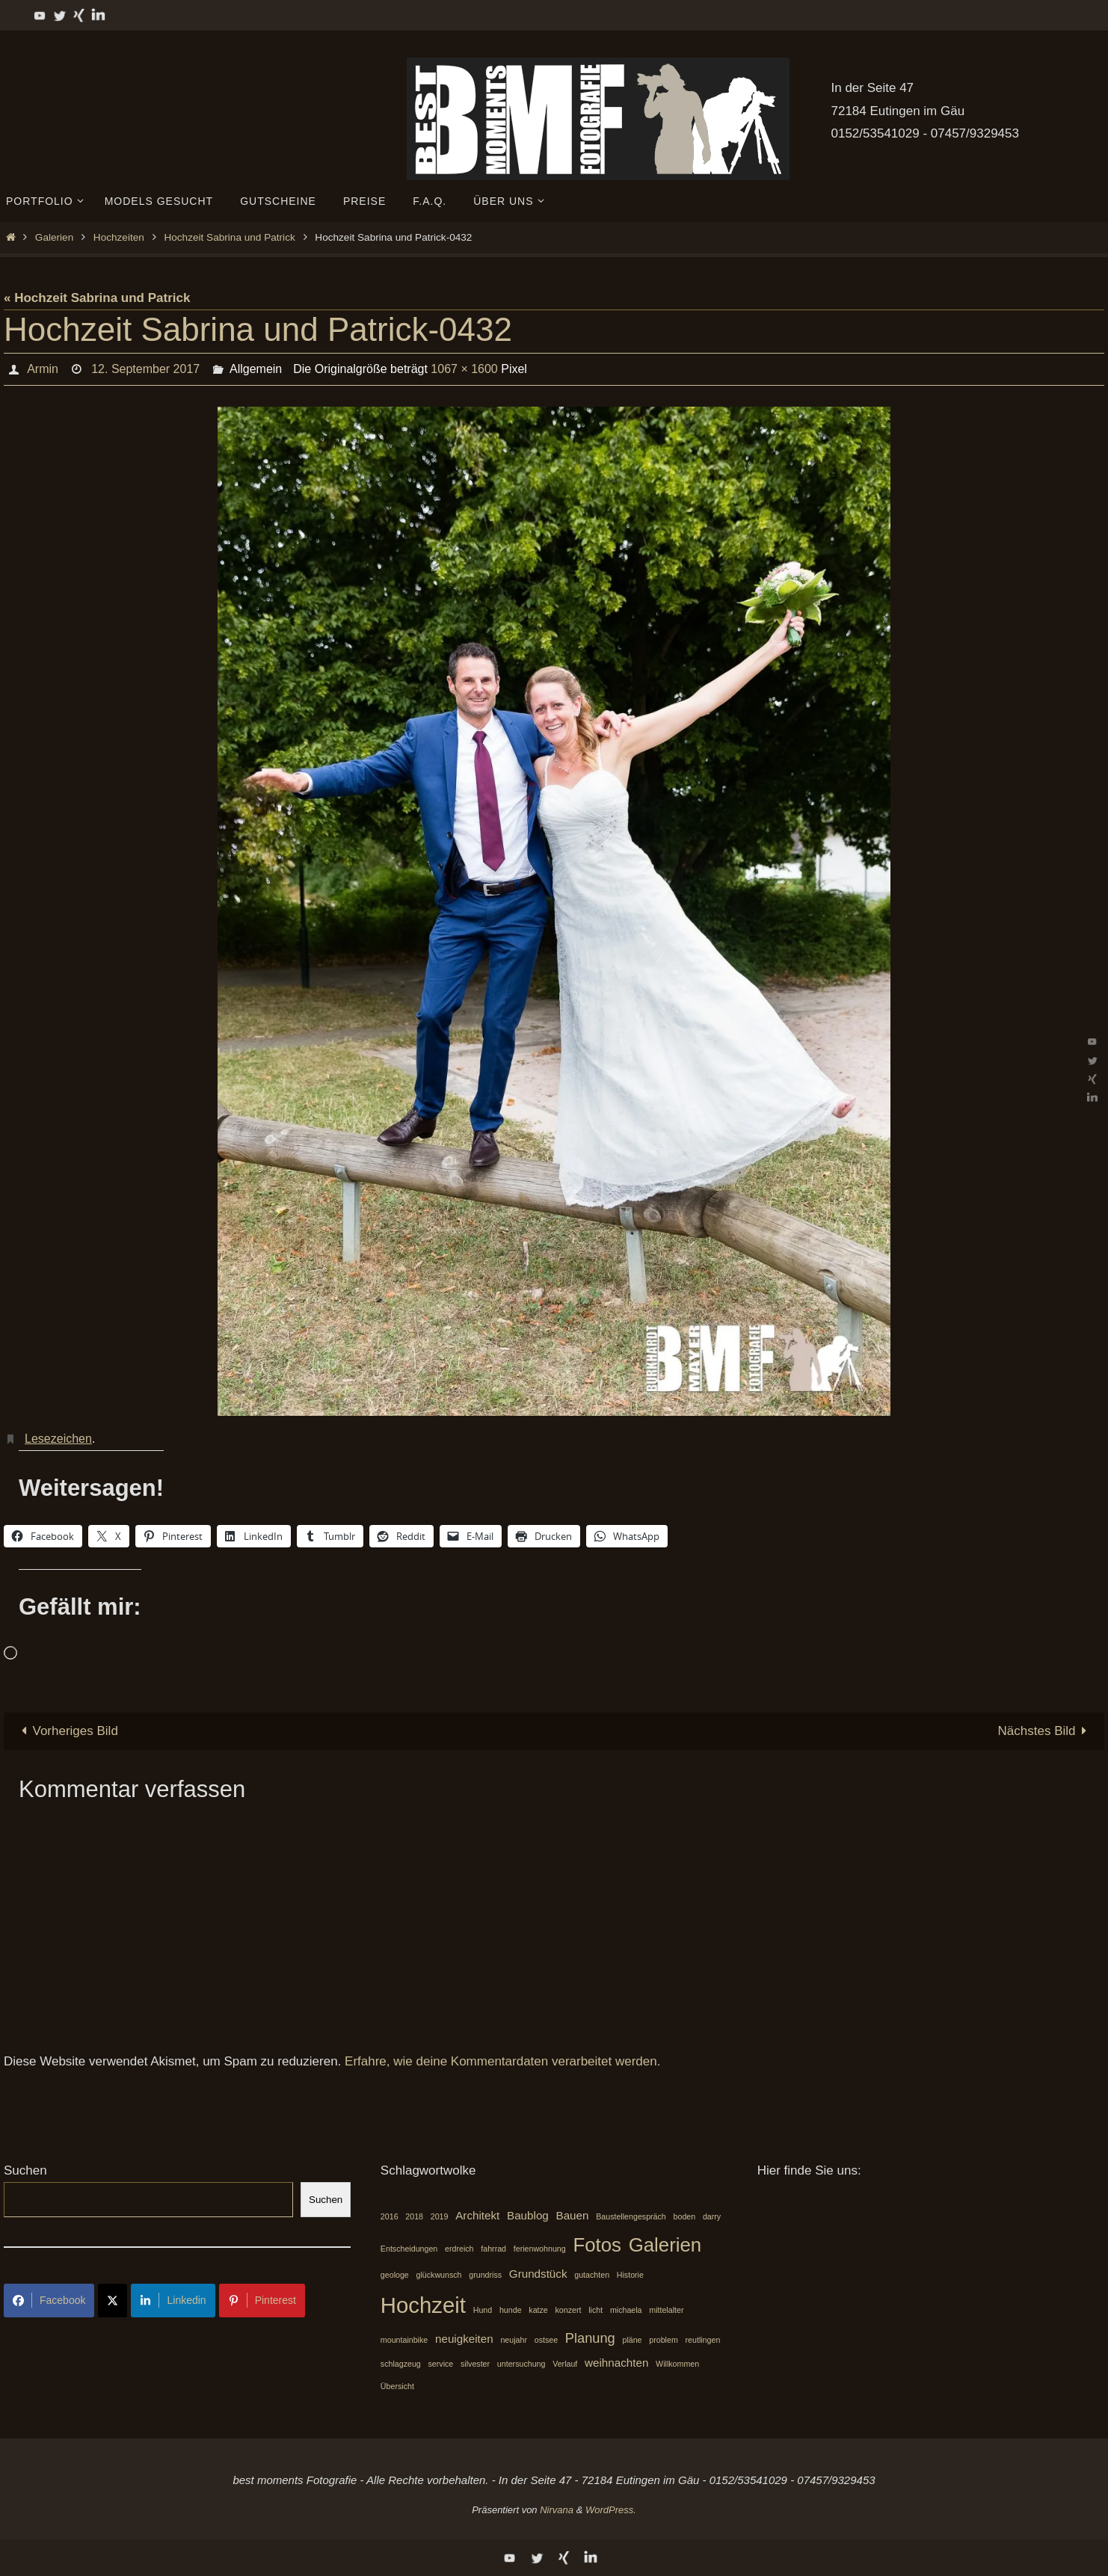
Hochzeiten (118, 237)
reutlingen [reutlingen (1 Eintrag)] (703, 2339)
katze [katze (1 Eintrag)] (538, 2309)
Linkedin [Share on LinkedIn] (173, 2300)
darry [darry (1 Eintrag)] (712, 2216)
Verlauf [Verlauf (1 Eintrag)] (565, 2363)
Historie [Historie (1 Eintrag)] (630, 2274)
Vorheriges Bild (66, 1731)
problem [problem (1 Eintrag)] (663, 2339)
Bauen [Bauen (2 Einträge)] (572, 2215)
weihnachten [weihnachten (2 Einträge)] (616, 2362)
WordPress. (610, 2509)
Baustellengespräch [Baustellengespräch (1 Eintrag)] (631, 2216)
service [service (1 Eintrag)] (441, 2363)
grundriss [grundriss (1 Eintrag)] (485, 2274)
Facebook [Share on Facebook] (49, 2300)
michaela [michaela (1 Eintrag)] (626, 2309)
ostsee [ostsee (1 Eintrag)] (546, 2339)
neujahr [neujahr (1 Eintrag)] (513, 2339)
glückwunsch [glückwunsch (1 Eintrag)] (439, 2274)
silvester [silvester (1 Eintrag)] (475, 2363)
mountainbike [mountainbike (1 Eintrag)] (404, 2339)
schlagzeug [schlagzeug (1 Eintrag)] (401, 2363)
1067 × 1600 (464, 369)
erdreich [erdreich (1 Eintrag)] (459, 2248)
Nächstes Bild (1046, 1731)
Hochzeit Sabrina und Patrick (229, 237)
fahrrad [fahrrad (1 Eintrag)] (493, 2248)
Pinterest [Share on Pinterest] (262, 2300)
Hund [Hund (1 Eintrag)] (482, 2309)
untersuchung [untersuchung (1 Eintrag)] (521, 2363)
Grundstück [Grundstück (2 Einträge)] (538, 2273)
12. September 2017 (145, 369)
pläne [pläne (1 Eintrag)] (631, 2339)
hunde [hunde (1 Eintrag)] (510, 2309)
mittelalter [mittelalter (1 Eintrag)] (666, 2309)
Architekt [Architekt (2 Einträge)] (477, 2215)
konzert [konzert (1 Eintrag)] (568, 2309)
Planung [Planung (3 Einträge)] (590, 2338)
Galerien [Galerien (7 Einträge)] (665, 2244)
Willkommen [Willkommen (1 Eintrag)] (677, 2363)
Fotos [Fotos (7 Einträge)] (597, 2244)
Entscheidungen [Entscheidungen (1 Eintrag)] (409, 2248)
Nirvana (556, 2509)
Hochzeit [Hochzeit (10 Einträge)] (423, 2305)
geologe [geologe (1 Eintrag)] (395, 2274)
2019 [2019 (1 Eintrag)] (440, 2216)
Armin (42, 369)
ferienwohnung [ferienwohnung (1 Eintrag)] (540, 2248)
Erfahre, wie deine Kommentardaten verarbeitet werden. (502, 2061)
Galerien (54, 237)
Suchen (25, 2170)
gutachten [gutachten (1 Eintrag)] (591, 2274)
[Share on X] (112, 2300)
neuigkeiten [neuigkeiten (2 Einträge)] (464, 2338)
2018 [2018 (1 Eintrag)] (414, 2216)
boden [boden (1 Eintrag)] (685, 2216)
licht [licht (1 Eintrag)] (595, 2309)
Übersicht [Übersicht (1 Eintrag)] (397, 2386)
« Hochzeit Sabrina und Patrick (97, 298)
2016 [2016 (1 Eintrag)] (389, 2216)
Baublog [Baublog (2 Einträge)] (528, 2215)
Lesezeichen (58, 1438)
